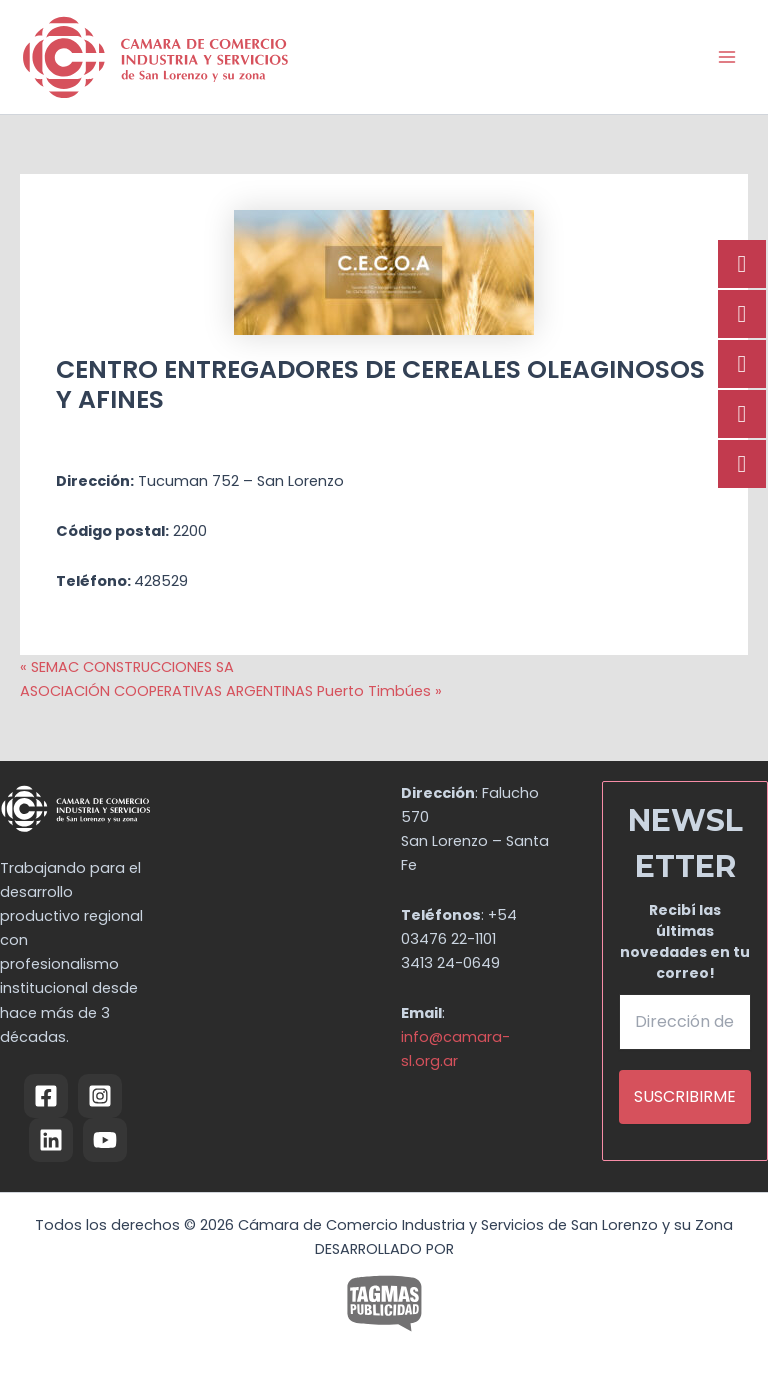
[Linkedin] (51, 1140)
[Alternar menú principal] (727, 57)
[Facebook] (46, 1096)
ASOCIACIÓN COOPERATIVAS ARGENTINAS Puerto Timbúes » (231, 691)
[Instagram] (100, 1096)
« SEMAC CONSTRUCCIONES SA (127, 667)
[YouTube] (105, 1140)
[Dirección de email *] (685, 1022)
